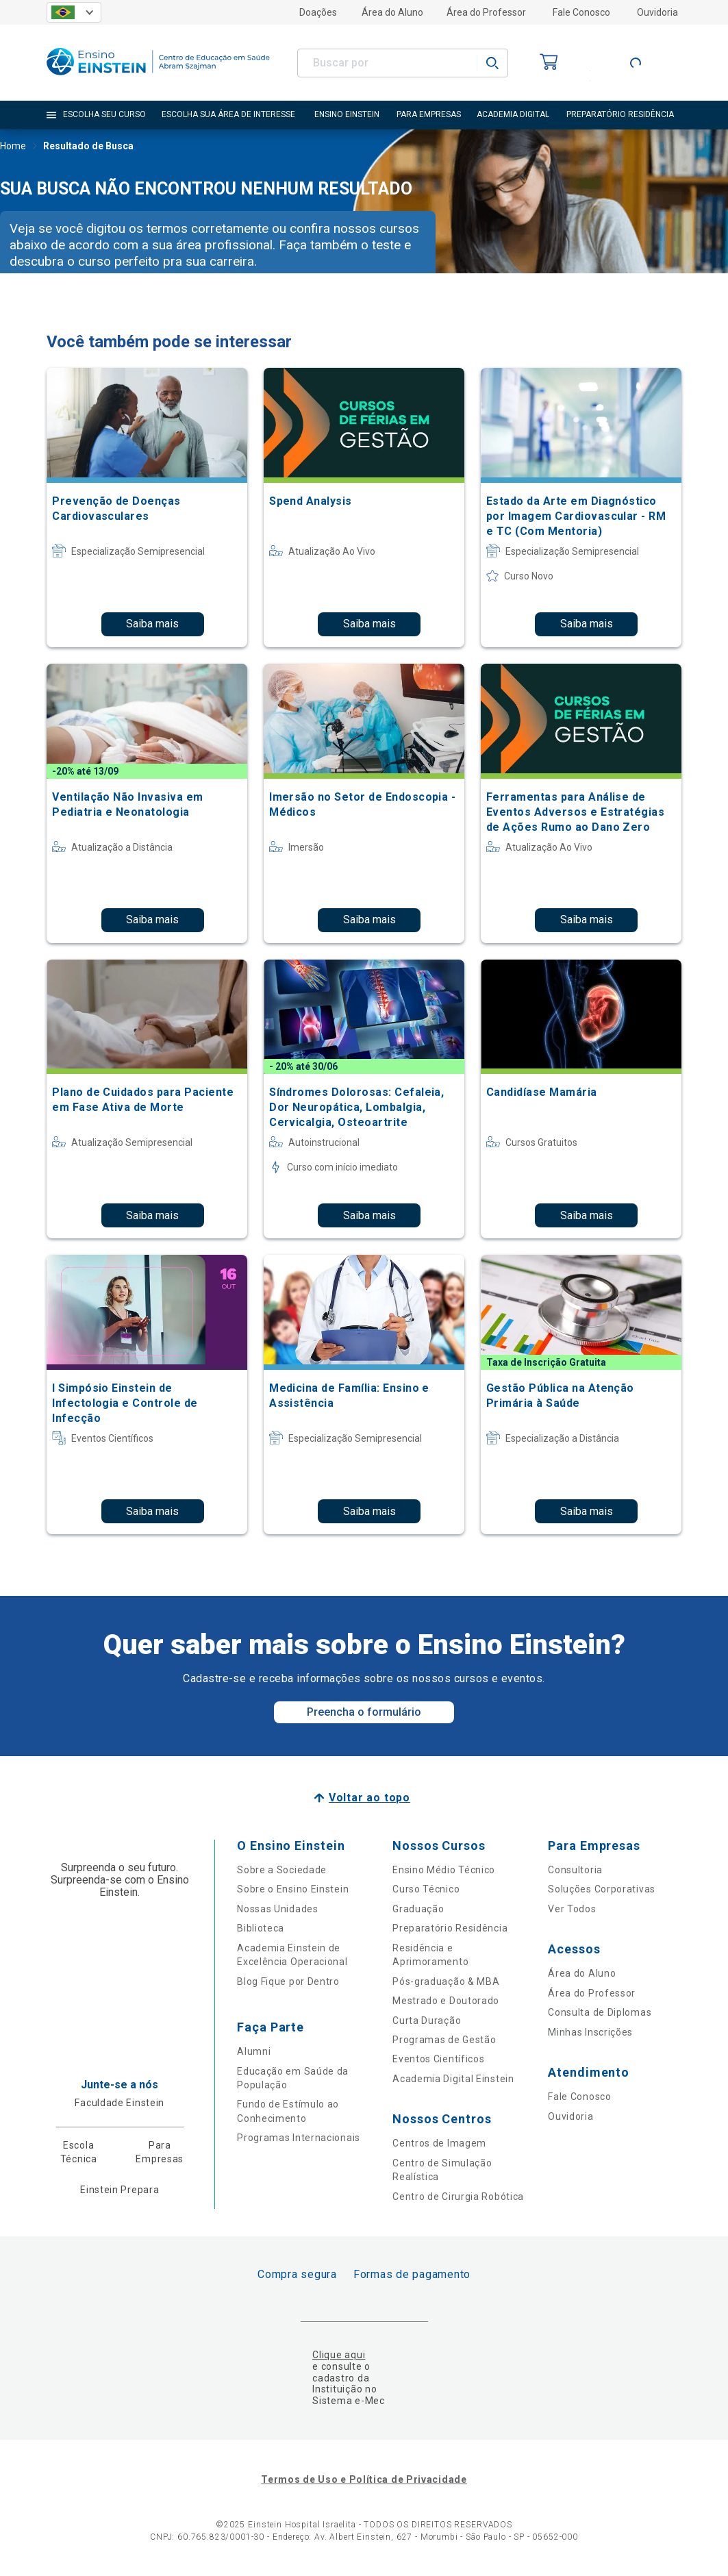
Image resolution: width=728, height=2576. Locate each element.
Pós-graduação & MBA (445, 1981)
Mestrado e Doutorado (445, 2000)
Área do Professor (486, 12)
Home (13, 147)
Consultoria (575, 1869)
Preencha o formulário (364, 1711)
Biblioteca (260, 1928)
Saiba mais (152, 623)
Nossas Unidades (277, 1908)
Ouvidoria (657, 12)
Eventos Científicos (438, 2058)
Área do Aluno (392, 12)
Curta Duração (426, 2020)
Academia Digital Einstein (453, 2078)
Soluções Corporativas (601, 1889)
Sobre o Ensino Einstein (293, 1889)
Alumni (254, 2051)
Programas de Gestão (444, 2039)
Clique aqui (338, 2354)
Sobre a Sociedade (282, 1869)
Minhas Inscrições (590, 2032)
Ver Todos (572, 1908)
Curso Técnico (426, 1889)
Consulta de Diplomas (599, 2012)
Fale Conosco (581, 12)
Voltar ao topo (369, 1797)
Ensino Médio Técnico (443, 1869)
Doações (318, 12)
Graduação (418, 1908)
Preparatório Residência (449, 1928)
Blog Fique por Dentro (288, 1981)
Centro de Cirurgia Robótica (458, 2196)
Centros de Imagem (439, 2143)
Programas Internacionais (298, 2137)
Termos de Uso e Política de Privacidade (363, 2479)
